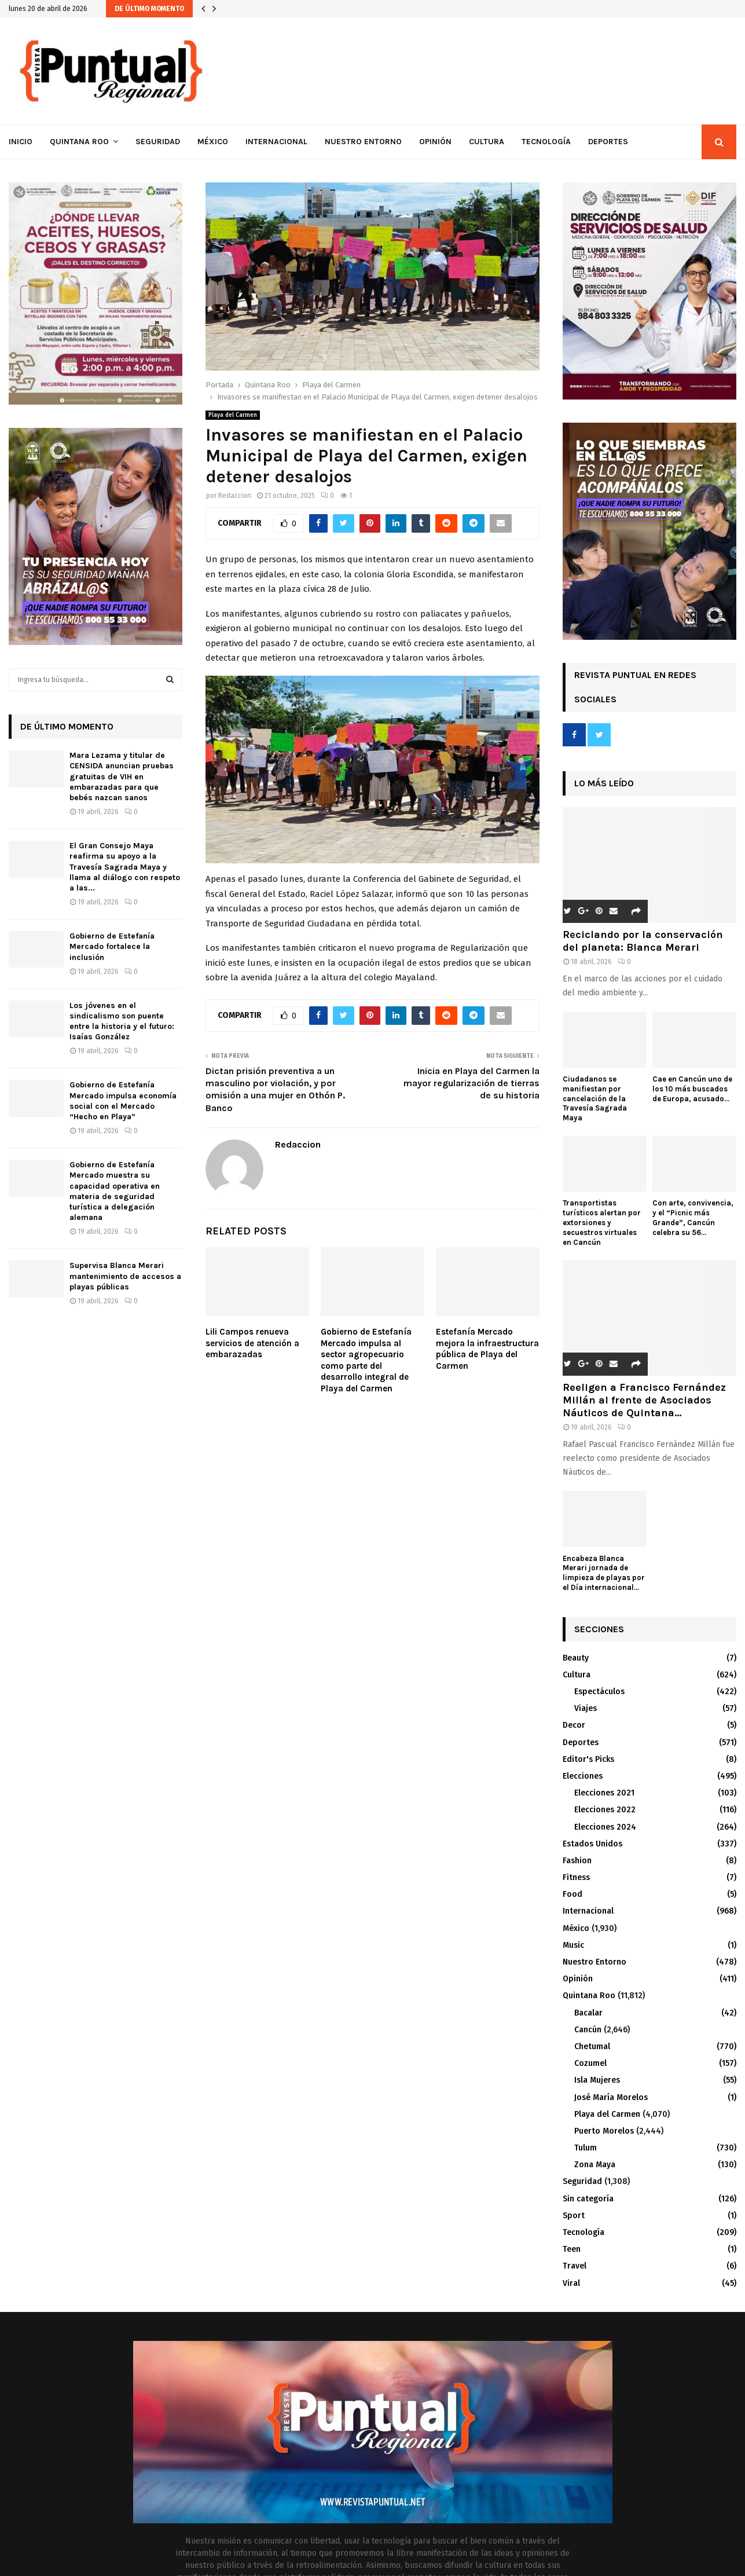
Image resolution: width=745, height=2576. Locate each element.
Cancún (587, 2030)
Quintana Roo (79, 141)
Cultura (486, 141)
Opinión (435, 141)
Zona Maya (594, 2165)
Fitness (576, 1877)
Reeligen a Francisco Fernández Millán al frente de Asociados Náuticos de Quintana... (644, 1400)
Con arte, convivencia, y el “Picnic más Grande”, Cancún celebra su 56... (692, 1217)
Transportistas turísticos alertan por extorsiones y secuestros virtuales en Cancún (602, 1222)
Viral (571, 2283)
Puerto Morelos (604, 2131)
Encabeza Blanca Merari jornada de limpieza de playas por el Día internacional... (604, 1573)
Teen (572, 2249)
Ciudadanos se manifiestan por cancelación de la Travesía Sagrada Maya (595, 1098)
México (212, 141)
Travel (574, 2266)
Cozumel (590, 2063)
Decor (574, 1725)
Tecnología (546, 141)
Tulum (585, 2148)
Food (572, 1894)
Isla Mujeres (597, 2080)
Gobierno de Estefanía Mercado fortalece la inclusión (112, 946)
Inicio (20, 141)
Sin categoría (588, 2199)
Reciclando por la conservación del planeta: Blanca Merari (643, 941)
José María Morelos (611, 2097)
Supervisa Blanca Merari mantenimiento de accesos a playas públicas (125, 1275)
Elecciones (583, 1776)
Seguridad (157, 141)
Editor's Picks (588, 1759)
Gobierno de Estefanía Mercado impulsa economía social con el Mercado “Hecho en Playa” (123, 1101)
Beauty (576, 1658)
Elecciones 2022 (605, 1810)
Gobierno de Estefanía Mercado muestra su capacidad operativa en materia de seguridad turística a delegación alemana (114, 1191)
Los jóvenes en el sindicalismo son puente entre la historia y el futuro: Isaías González (121, 1021)
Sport (574, 2215)
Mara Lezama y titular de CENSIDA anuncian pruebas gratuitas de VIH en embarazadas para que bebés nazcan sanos (121, 776)
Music (573, 1945)
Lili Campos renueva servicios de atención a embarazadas (252, 1343)
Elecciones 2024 (605, 1827)
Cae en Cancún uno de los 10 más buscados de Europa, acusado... (692, 1089)
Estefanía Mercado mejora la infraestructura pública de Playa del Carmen (487, 1349)
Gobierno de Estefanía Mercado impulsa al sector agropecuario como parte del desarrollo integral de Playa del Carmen (366, 1360)
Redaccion (234, 496)
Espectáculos (599, 1691)
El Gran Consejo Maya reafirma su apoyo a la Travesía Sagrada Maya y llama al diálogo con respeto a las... (124, 867)
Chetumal (592, 2046)
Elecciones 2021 (604, 1793)
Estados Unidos (592, 1844)
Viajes (585, 1708)
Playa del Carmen (232, 415)
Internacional (276, 141)
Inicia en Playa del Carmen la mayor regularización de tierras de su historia (471, 1083)
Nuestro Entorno (363, 141)
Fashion (577, 1861)
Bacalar (588, 2013)
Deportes (608, 141)
